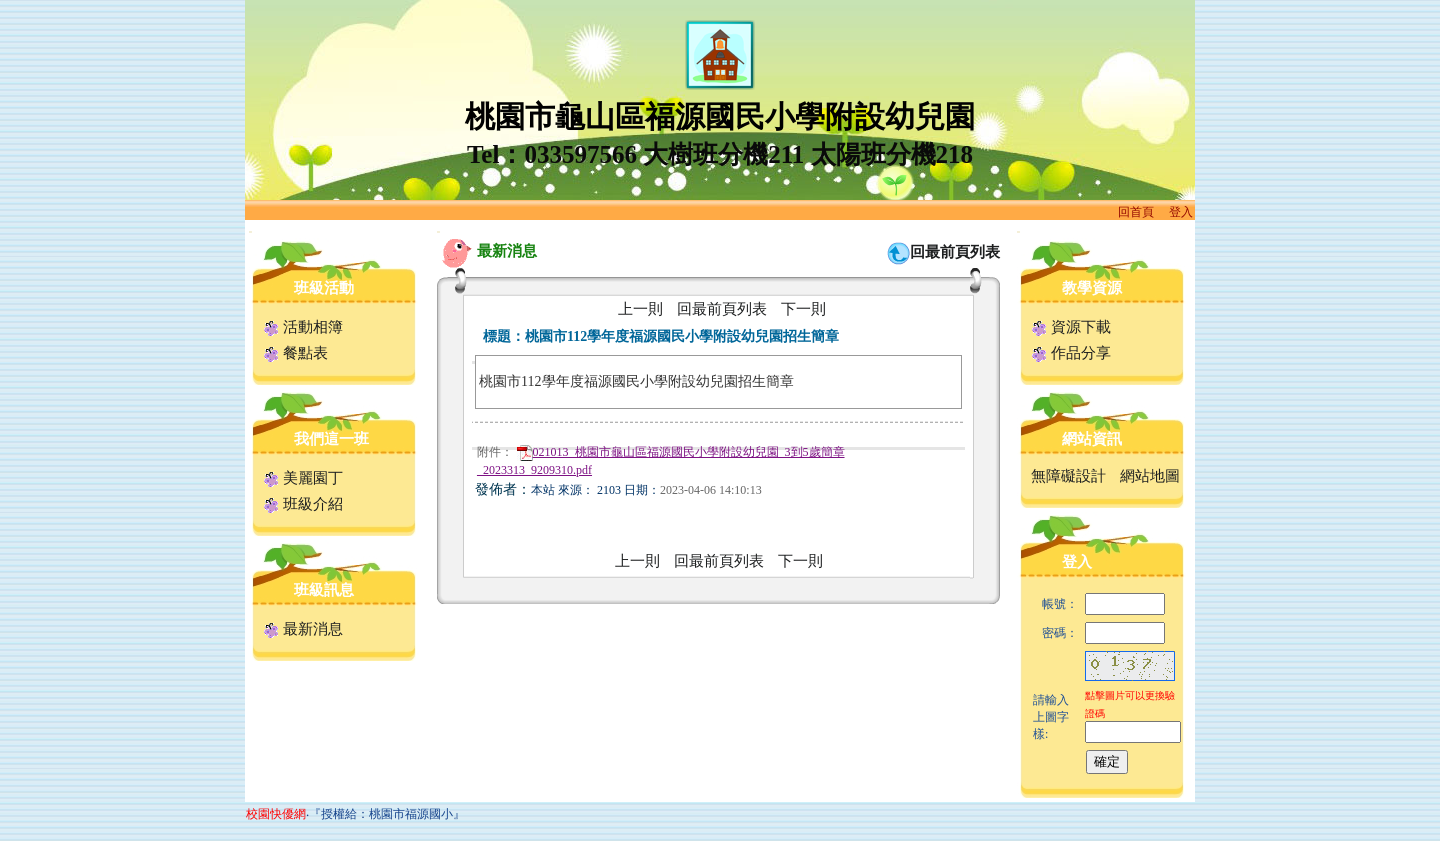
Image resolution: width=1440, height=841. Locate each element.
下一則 (803, 309)
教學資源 (1092, 288)
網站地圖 (1150, 476)
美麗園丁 (303, 478)
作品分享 (1071, 353)
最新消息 (303, 629)
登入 (1181, 212)
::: (250, 231)
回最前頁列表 (955, 252)
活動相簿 (303, 327)
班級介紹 (303, 504)
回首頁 (1136, 212)
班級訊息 (324, 590)
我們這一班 (331, 439)
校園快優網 (276, 814)
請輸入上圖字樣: (1051, 717)
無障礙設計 (1068, 476)
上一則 (640, 309)
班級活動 (324, 288)
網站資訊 (1092, 439)
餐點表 (296, 353)
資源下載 (1071, 327)
